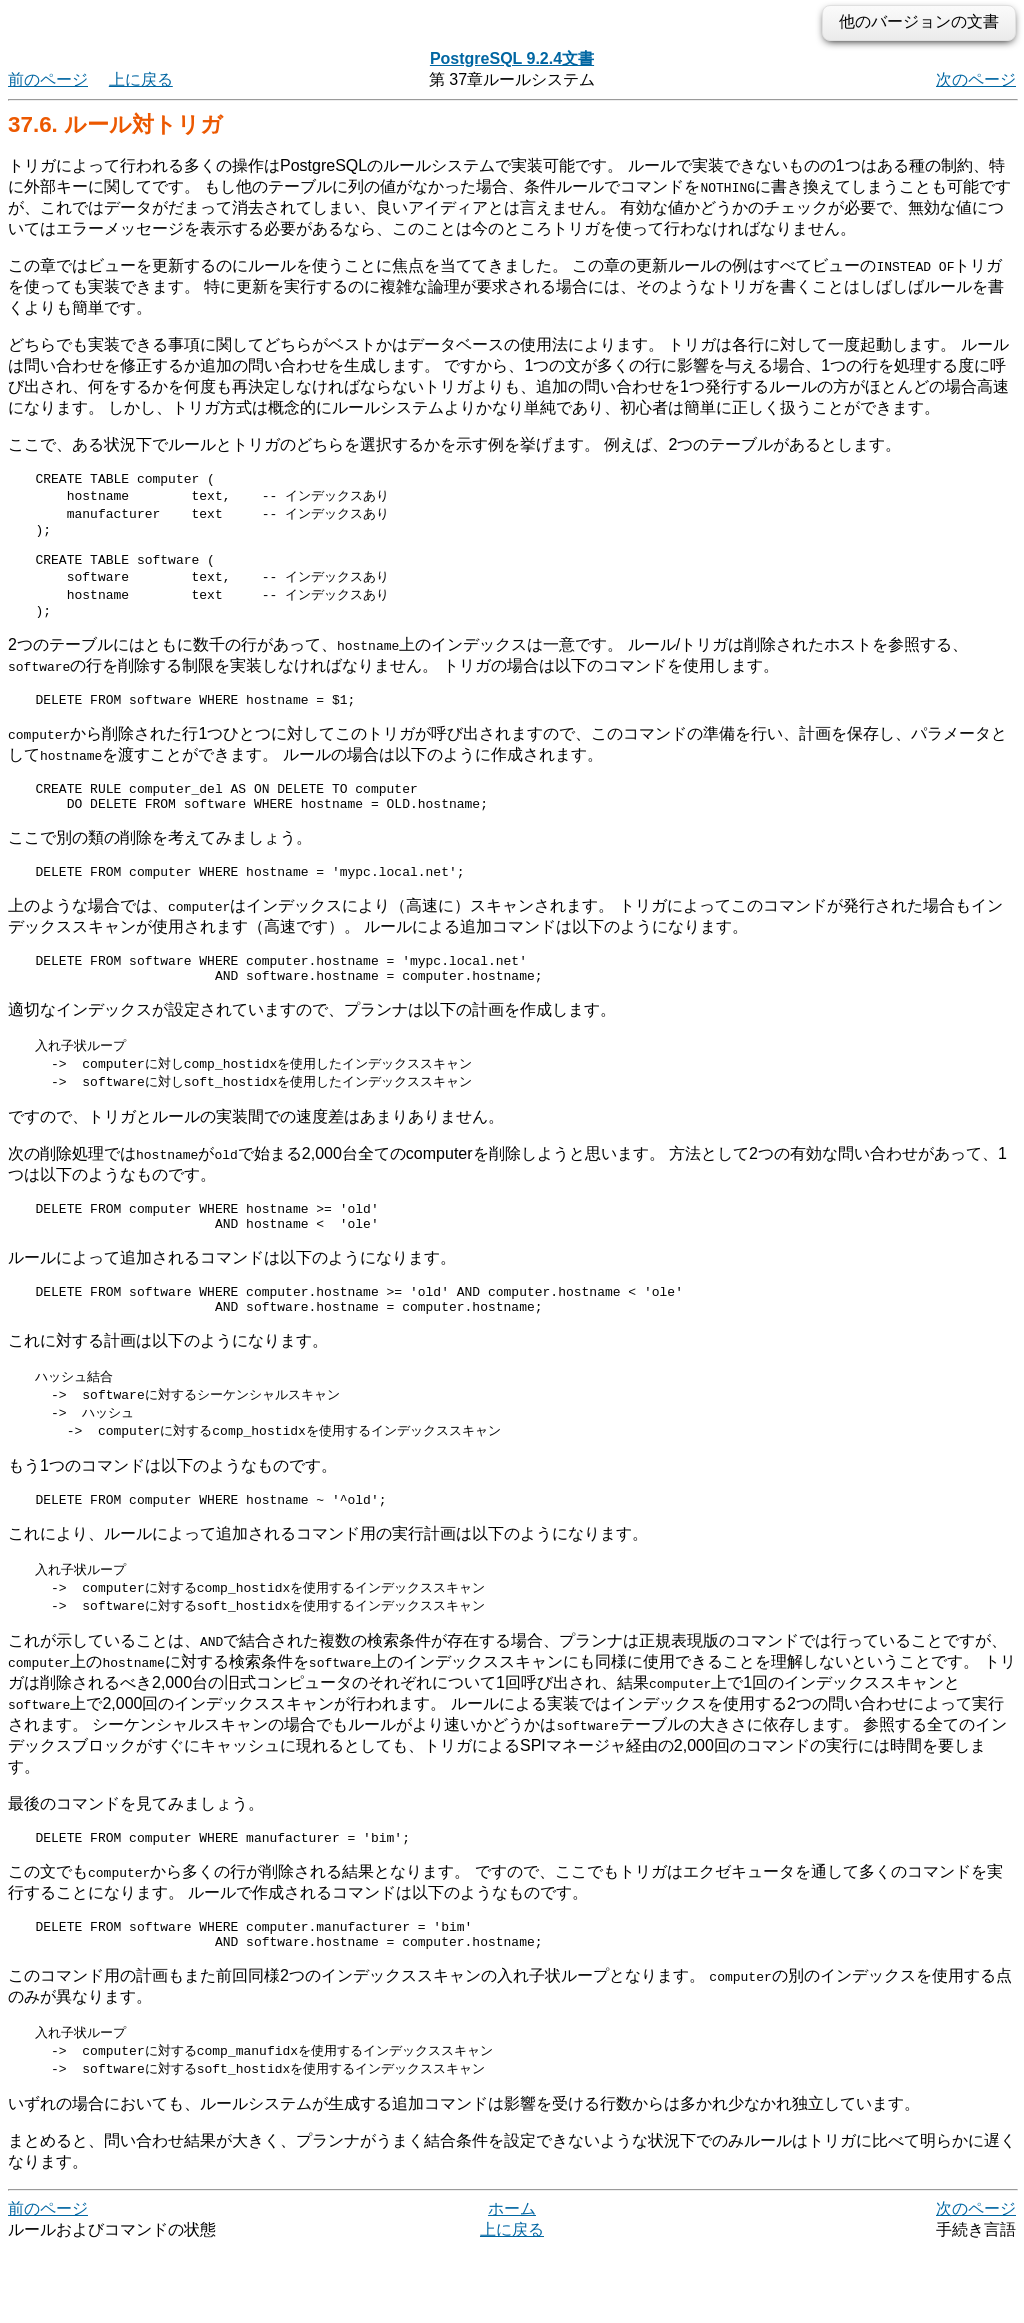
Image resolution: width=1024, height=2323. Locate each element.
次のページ (976, 79)
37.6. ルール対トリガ (115, 124)
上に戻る (141, 79)
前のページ (48, 79)
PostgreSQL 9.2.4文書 (512, 58)
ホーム (512, 2282)
